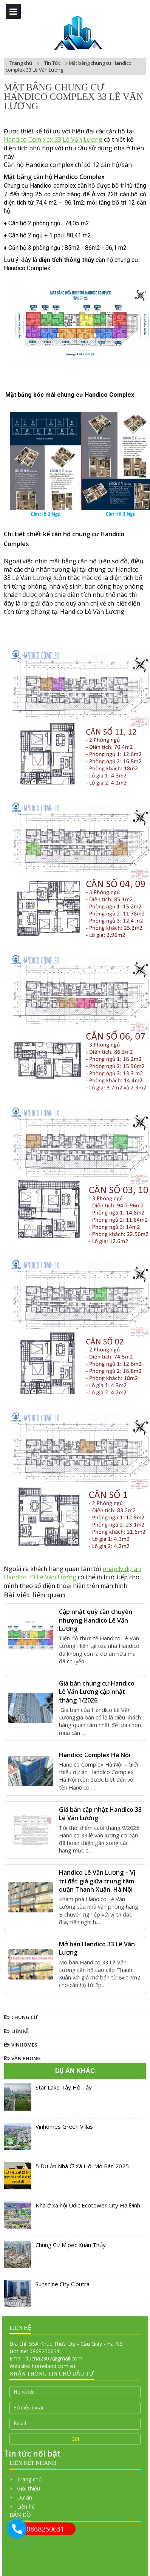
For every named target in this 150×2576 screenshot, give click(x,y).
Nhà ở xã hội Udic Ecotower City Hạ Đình (88, 2205)
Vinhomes (24, 2044)
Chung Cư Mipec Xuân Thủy (71, 2245)
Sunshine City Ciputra (63, 2284)
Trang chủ (21, 63)
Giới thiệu (28, 2488)
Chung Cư (24, 2017)
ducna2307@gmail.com (53, 2358)
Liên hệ (26, 2506)
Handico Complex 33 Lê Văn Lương (54, 139)
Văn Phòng (26, 2058)
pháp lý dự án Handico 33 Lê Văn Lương (72, 1573)
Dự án (24, 2497)
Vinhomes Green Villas (64, 2126)
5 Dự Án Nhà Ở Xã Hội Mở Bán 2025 (82, 2166)
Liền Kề (20, 2031)
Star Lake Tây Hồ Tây (64, 2087)
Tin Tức (53, 63)
